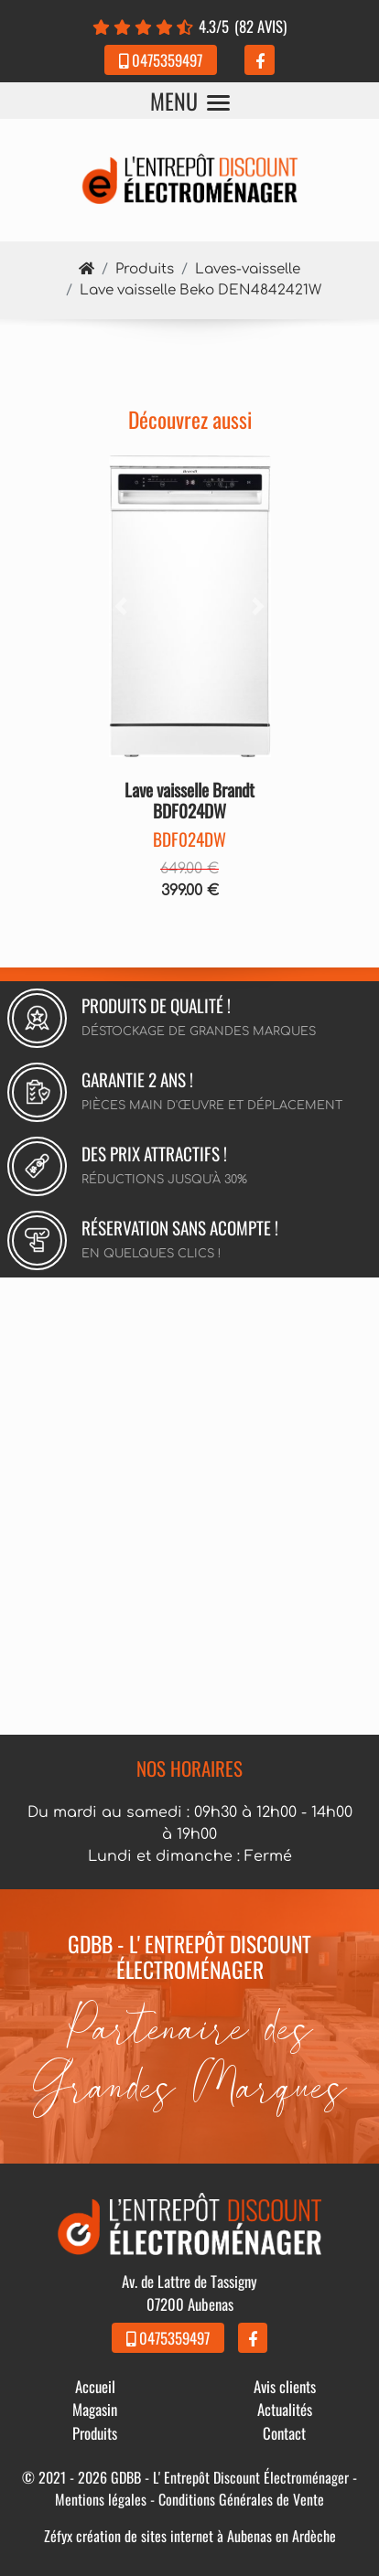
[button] (121, 606)
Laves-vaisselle (247, 269)
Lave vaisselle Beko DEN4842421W (200, 290)
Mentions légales (100, 2499)
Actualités (284, 2409)
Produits (144, 269)
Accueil (95, 2386)
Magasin (94, 2409)
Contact (284, 2432)
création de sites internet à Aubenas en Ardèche (206, 2536)
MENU (190, 100)
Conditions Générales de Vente (241, 2499)
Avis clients (285, 2386)
